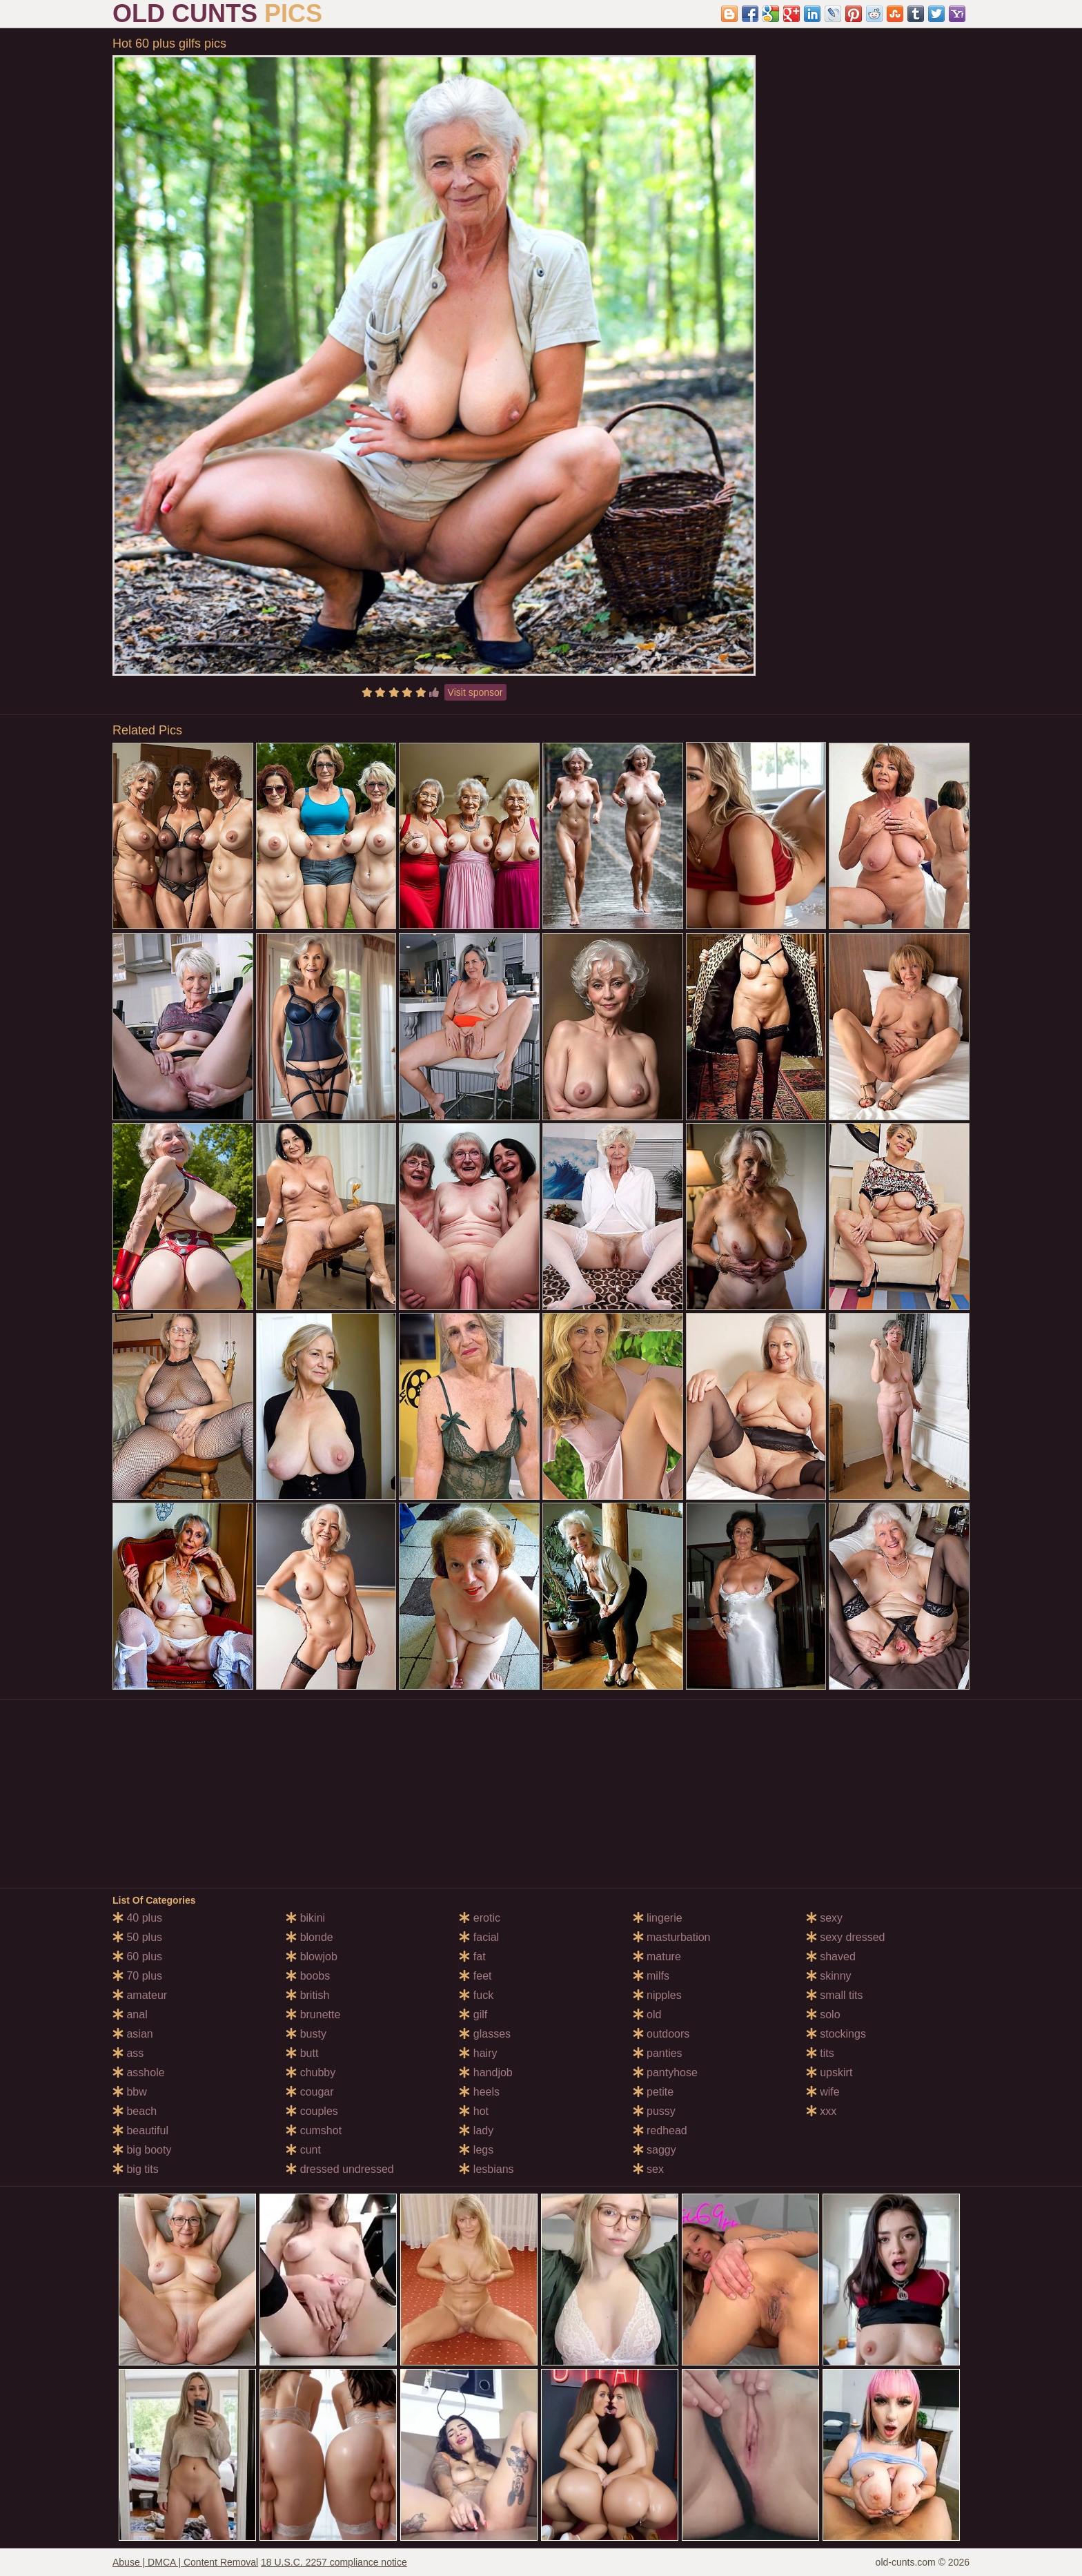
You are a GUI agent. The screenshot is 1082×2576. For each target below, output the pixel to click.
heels (479, 2092)
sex (648, 2169)
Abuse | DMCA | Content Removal (185, 2562)
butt (302, 2053)
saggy (654, 2150)
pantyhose (665, 2072)
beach (134, 2111)
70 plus (137, 1976)
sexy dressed (845, 1937)
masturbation (672, 1937)
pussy (654, 2111)
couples (312, 2111)
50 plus (137, 1937)
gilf (473, 2014)
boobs (308, 1976)
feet (475, 1976)
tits (820, 2053)
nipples (657, 1995)
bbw (129, 2092)
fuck (476, 1995)
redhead (660, 2130)
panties (657, 2053)
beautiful (140, 2130)
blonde (309, 1937)
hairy (478, 2053)
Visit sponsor (475, 692)
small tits (834, 1995)
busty (306, 2034)
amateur (139, 1995)
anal (130, 2014)
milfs (651, 1976)
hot (474, 2111)
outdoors (661, 2034)
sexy (824, 1918)
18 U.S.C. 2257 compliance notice (334, 2562)
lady (476, 2130)
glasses (485, 2034)
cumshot (314, 2130)
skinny (829, 1976)
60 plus (137, 1956)
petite (653, 2092)
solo (823, 2014)
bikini (305, 1918)
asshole (138, 2072)
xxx (821, 2111)
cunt (303, 2150)
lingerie (657, 1918)
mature (657, 1956)
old (647, 2014)
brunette (313, 2014)
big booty (141, 2150)
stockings (836, 2034)
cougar (309, 2092)
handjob (485, 2072)
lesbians (486, 2169)
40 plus (137, 1918)
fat (472, 1956)
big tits (135, 2169)
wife (823, 2092)
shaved (831, 1956)
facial (479, 1937)
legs (476, 2150)
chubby (310, 2072)
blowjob (311, 1956)
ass (128, 2053)
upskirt (829, 2072)
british (307, 1995)
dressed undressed (340, 2169)
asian (132, 2034)
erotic (479, 1918)
